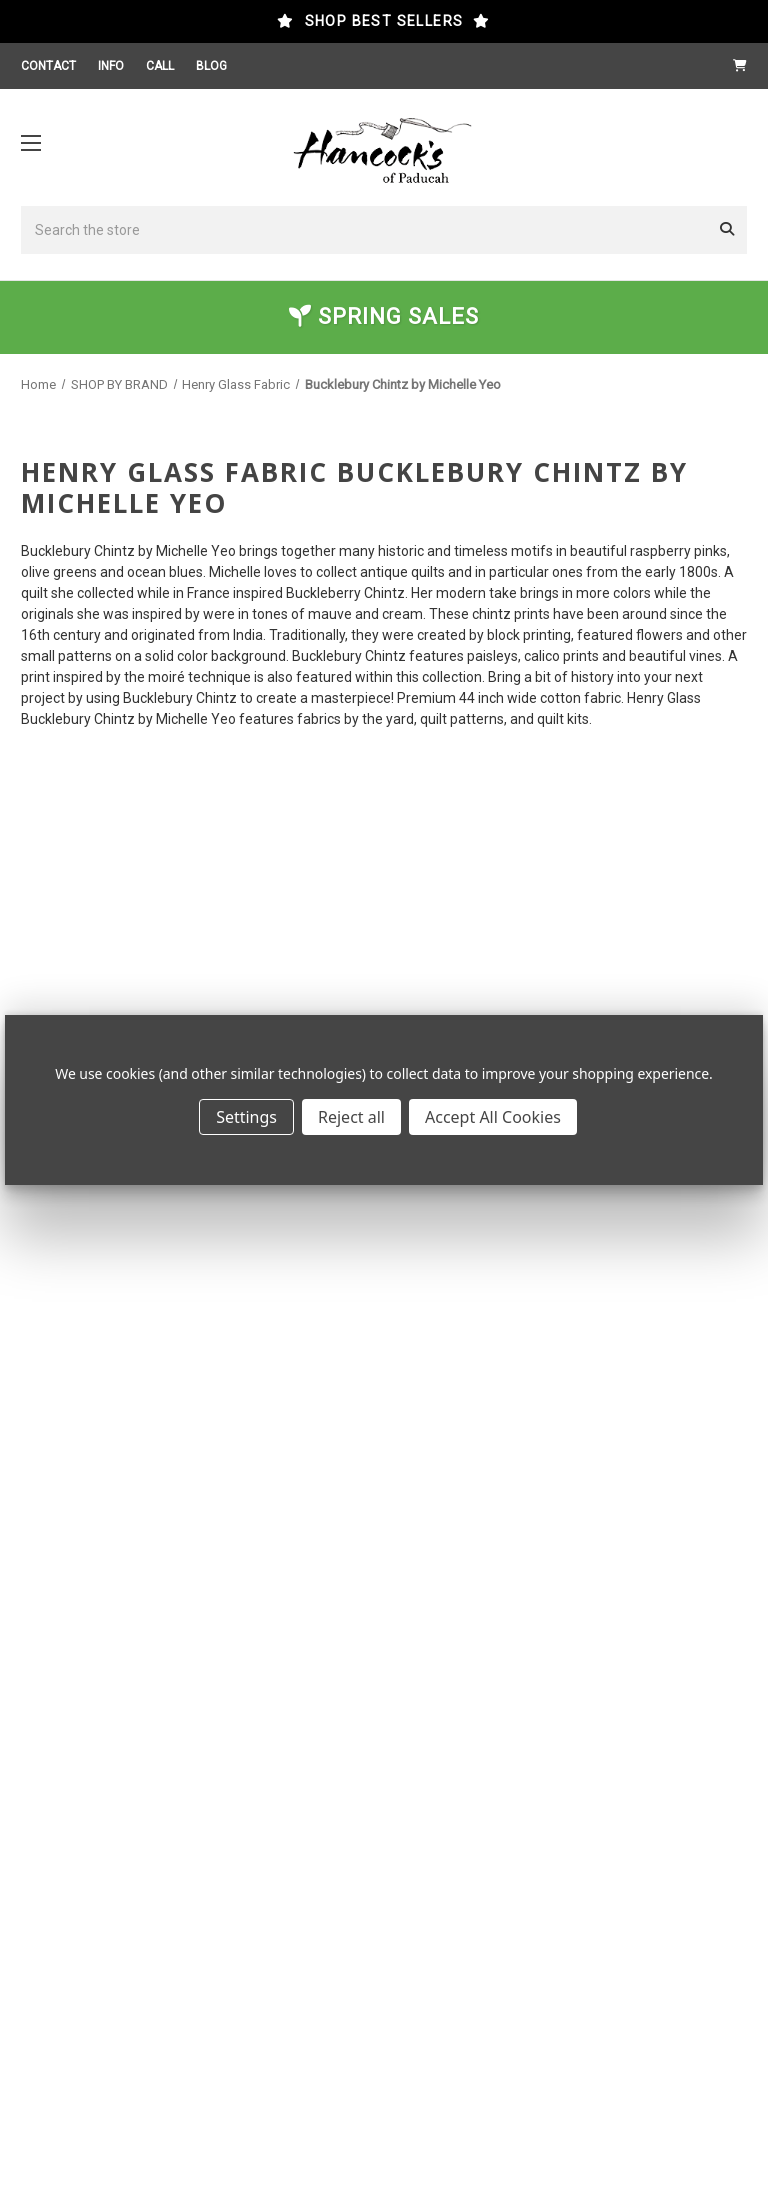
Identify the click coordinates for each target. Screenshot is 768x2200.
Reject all (351, 1117)
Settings (246, 1117)
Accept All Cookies (493, 1117)
